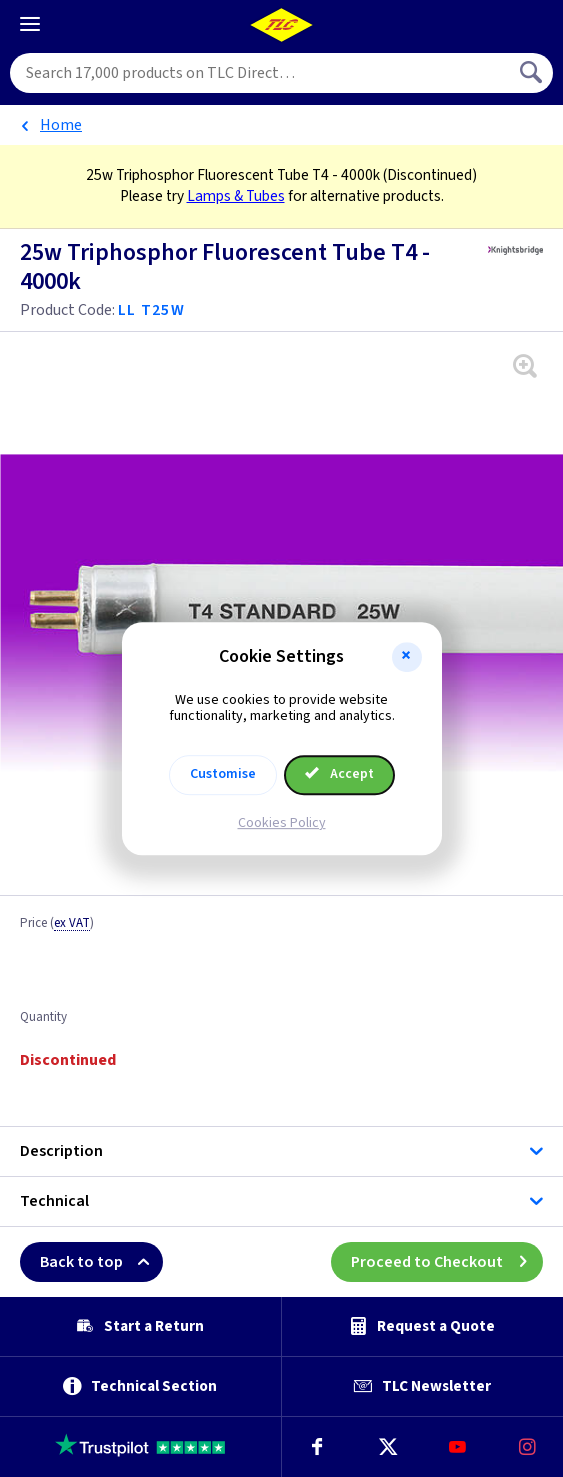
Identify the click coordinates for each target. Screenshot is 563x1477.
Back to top (101, 1262)
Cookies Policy (282, 823)
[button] (407, 657)
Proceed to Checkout (447, 1262)
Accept (340, 774)
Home (61, 125)
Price (57, 924)
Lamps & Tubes (236, 196)
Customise (223, 774)
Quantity (43, 1018)
